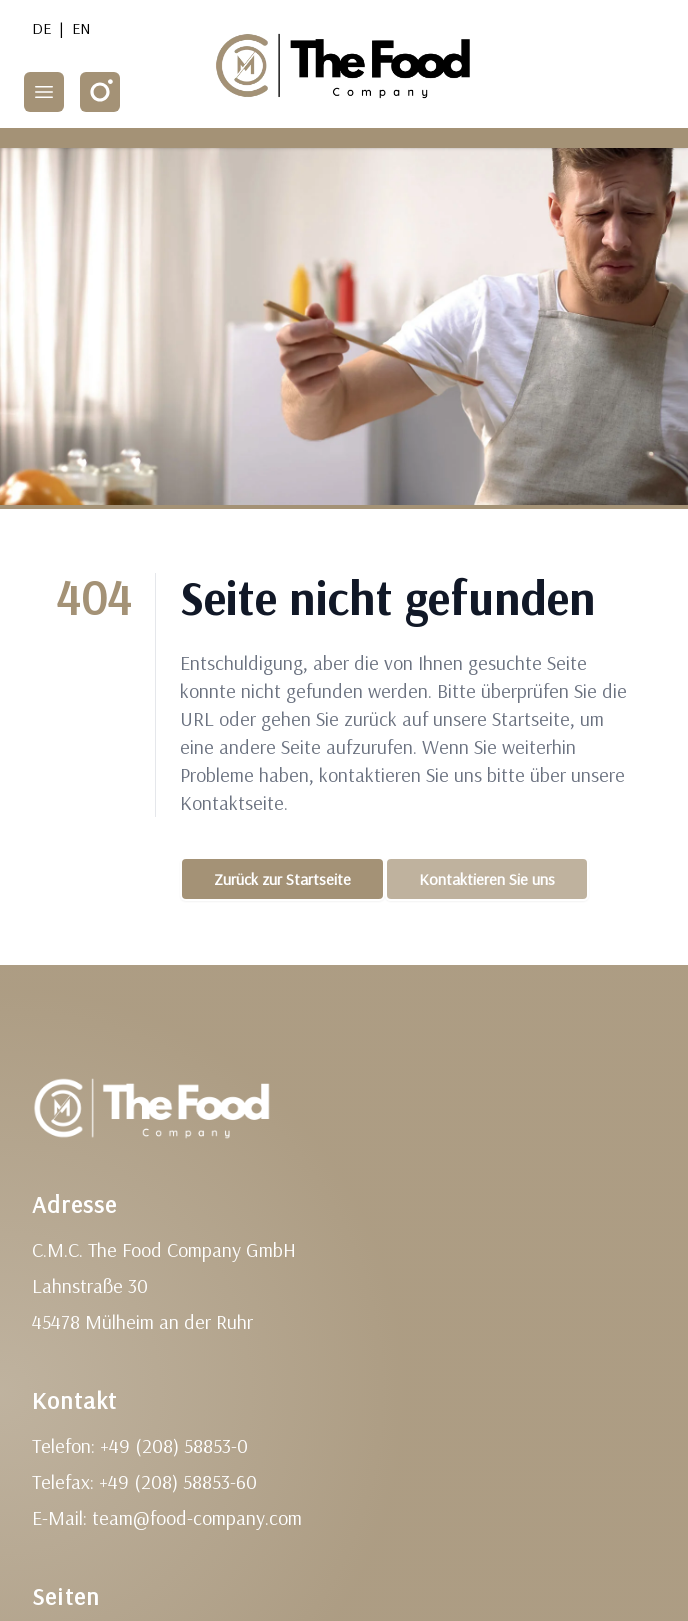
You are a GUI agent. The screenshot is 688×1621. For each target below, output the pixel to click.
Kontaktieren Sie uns (487, 879)
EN (81, 28)
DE (41, 28)
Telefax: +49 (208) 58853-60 (144, 1481)
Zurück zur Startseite (282, 879)
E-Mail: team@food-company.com (167, 1517)
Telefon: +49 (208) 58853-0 (140, 1445)
